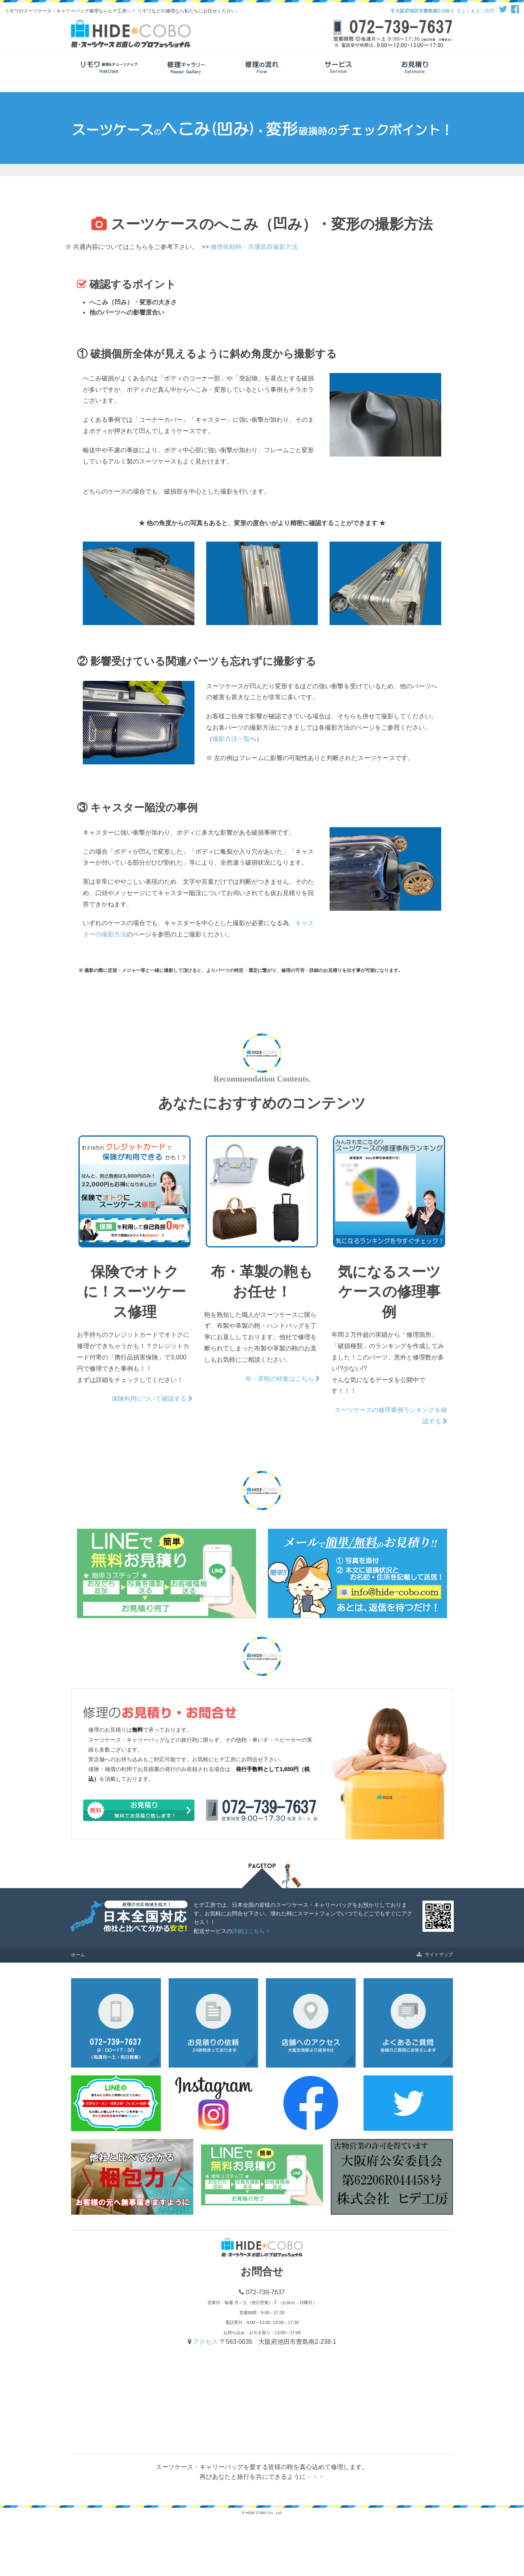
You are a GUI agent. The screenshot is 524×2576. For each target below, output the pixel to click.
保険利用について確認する (152, 1398)
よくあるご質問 (476, 11)
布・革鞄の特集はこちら (282, 1378)
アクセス (206, 2341)
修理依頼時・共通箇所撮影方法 (254, 246)
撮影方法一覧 (231, 738)
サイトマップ (435, 1954)
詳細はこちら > (250, 1931)
